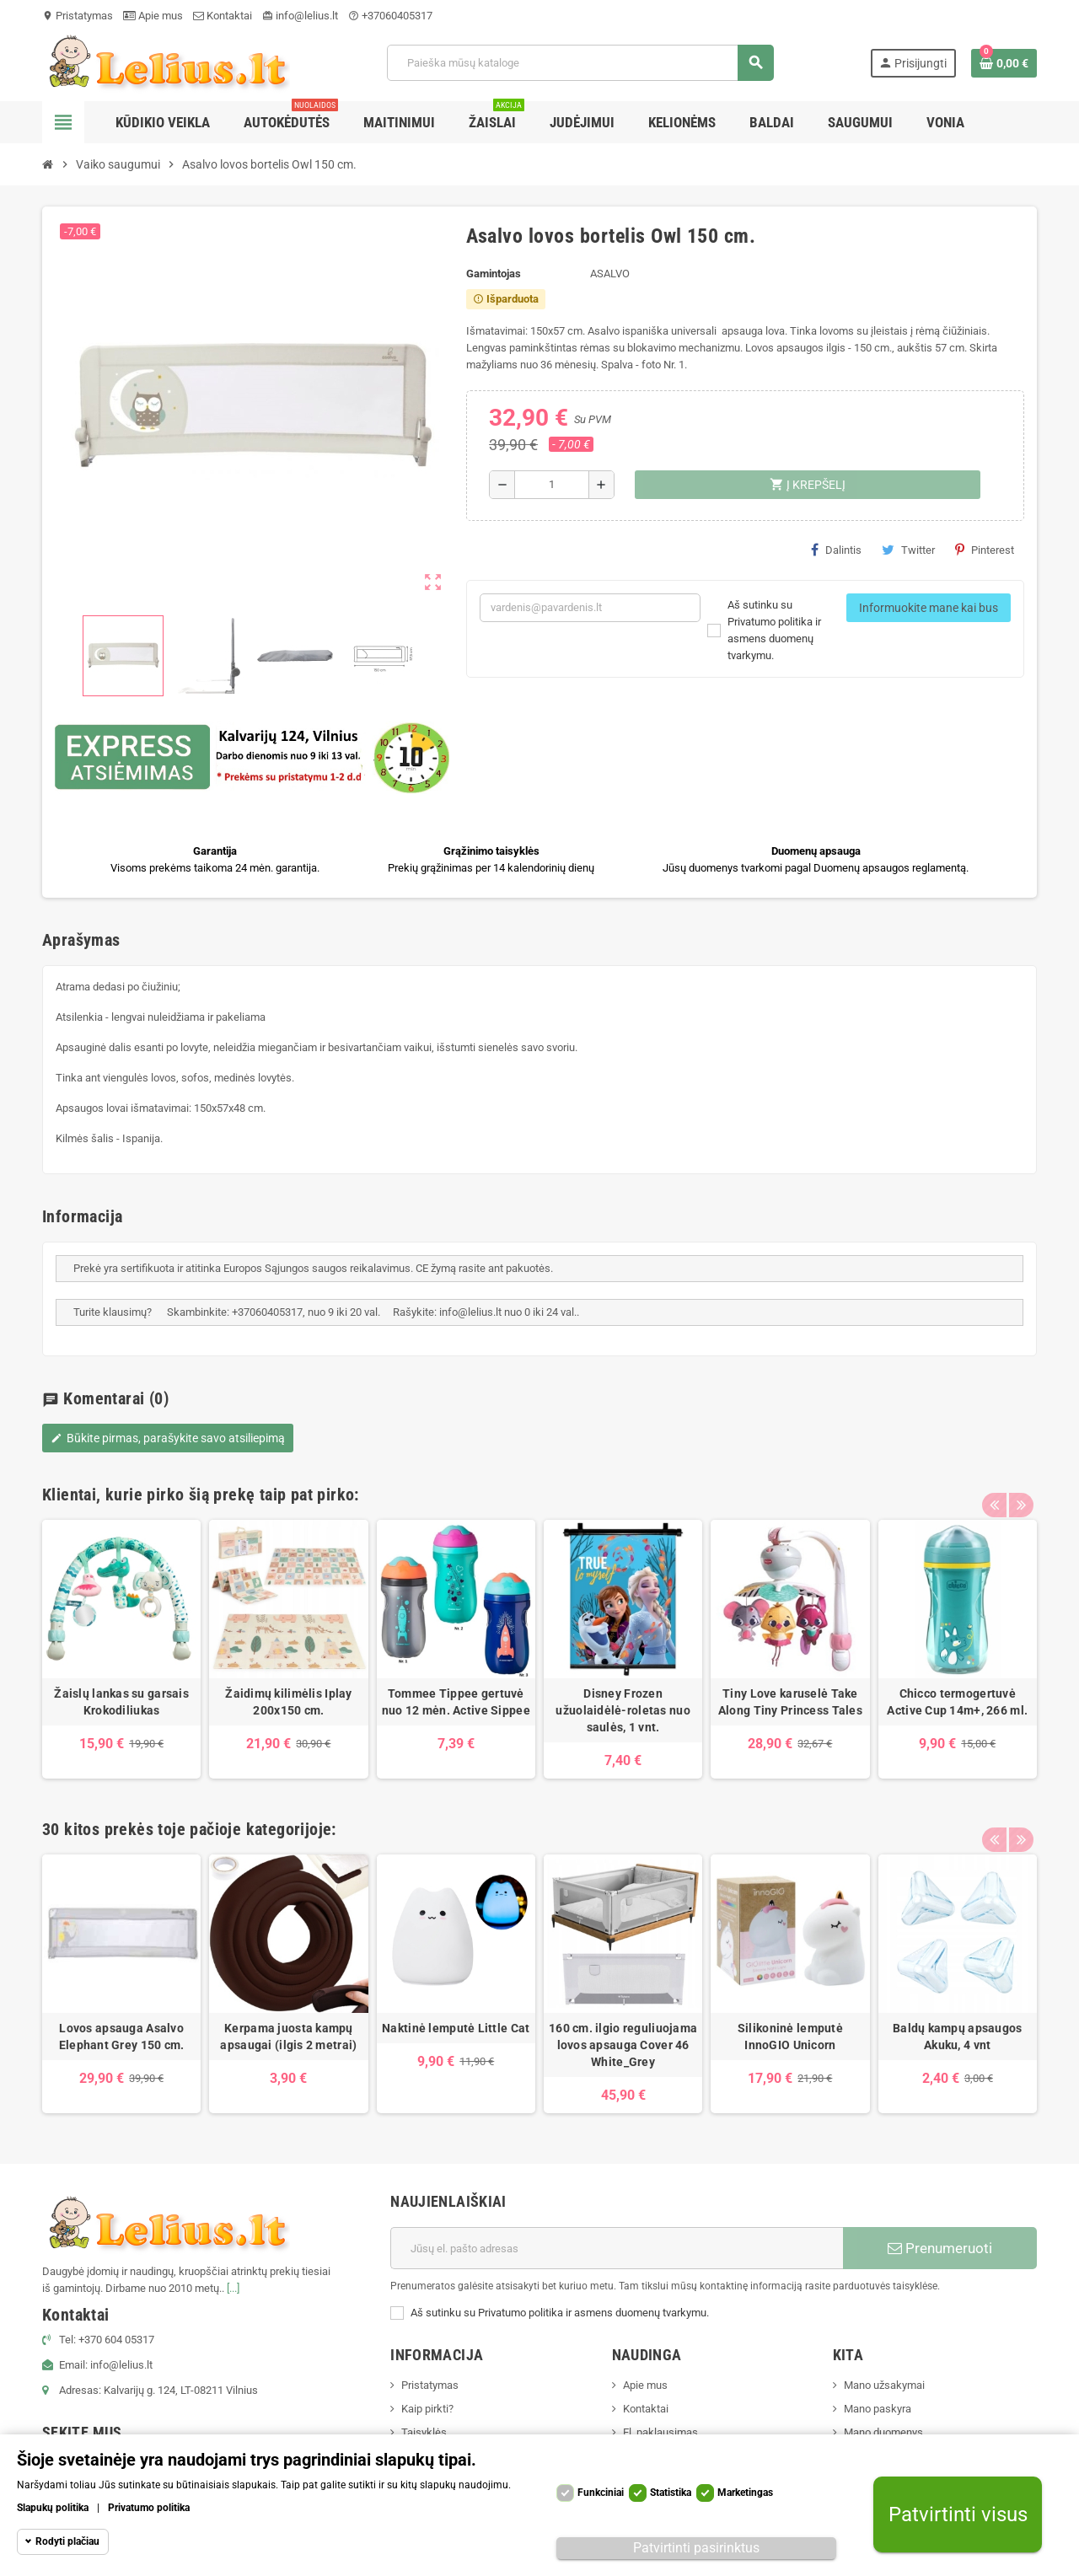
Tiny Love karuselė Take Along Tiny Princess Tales (790, 1702)
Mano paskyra (877, 2408)
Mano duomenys (883, 2432)
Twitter (908, 549)
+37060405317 (390, 15)
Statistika (670, 2492)
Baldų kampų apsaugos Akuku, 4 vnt (958, 2036)
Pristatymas (77, 15)
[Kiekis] (551, 484)
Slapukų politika (53, 2508)
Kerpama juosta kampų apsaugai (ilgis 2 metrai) (288, 2036)
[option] (121, 1649)
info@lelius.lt (300, 15)
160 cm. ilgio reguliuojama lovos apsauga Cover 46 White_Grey (623, 2045)
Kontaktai (222, 15)
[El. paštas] (616, 2248)
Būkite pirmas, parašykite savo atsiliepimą (168, 1438)
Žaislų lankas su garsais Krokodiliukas (121, 1702)
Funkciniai (600, 2492)
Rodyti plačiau (67, 2541)
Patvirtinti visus (958, 2515)
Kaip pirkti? (427, 2408)
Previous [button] (994, 1490)
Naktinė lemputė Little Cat (455, 2028)
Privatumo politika (149, 2508)
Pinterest (984, 549)
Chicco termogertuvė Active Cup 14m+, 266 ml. (957, 1702)
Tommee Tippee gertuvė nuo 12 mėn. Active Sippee (456, 1702)
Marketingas (745, 2492)
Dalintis (836, 549)
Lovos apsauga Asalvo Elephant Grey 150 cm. (122, 2036)
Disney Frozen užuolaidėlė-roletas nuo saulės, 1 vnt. (623, 1710)
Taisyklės (424, 2432)
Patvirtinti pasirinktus (696, 2548)
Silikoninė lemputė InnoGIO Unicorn (790, 2036)
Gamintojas (493, 273)
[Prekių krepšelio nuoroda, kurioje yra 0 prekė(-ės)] (1004, 63)
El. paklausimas (660, 2432)
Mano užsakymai (884, 2385)
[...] (233, 2288)
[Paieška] (580, 63)
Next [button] (1020, 1490)
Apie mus (153, 15)
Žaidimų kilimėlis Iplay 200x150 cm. (288, 1702)
